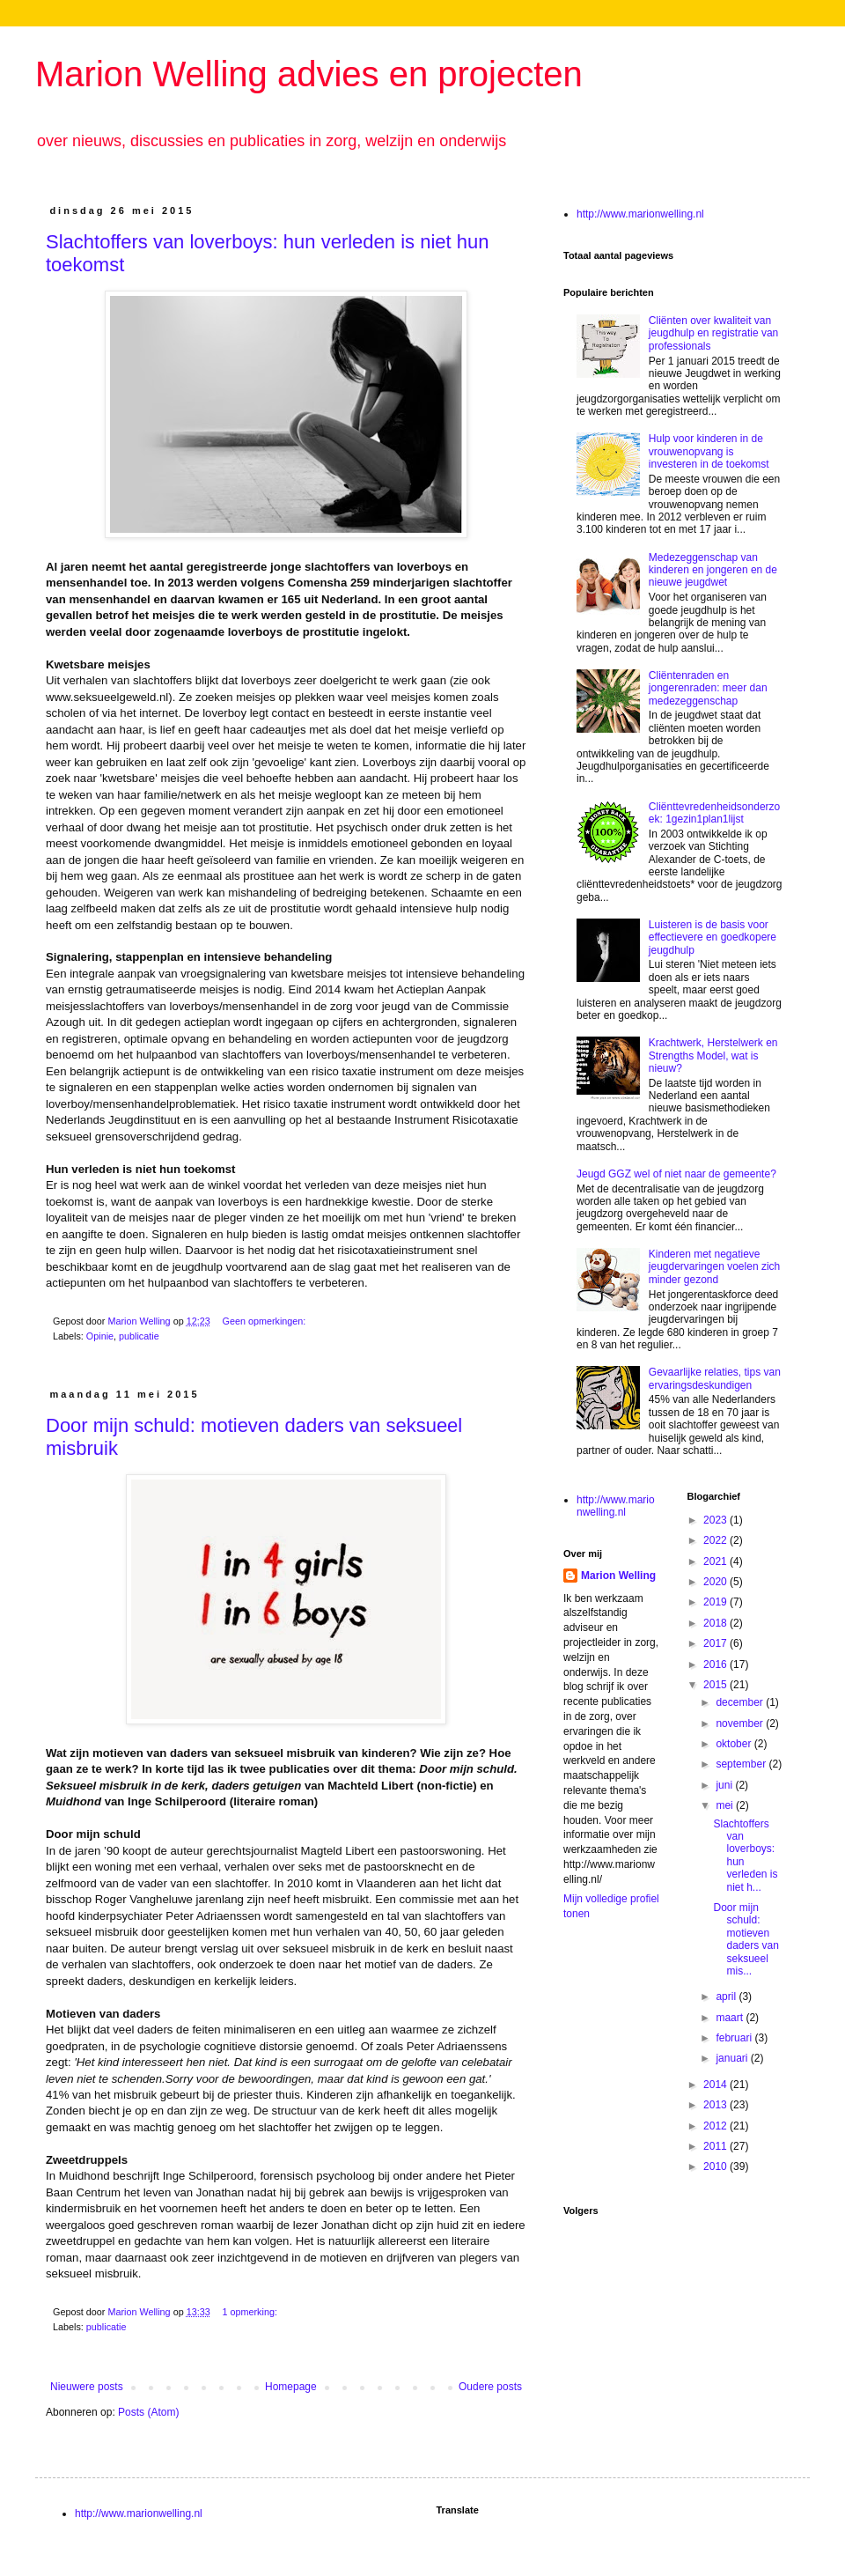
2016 (716, 1664)
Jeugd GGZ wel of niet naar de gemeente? (676, 1174)
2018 (716, 1623)
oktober (734, 1744)
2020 (716, 1582)
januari (733, 2058)
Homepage (291, 2386)
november (741, 1723)
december (741, 1702)
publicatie (139, 1336)
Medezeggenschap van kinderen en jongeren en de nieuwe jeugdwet (713, 570)
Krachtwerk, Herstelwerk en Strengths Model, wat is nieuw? (713, 1055)
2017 (716, 1643)
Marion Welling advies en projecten (309, 74)
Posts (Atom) (148, 2412)
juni (725, 1785)
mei (726, 1805)
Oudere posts (490, 2386)
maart (731, 2017)
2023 (716, 1520)
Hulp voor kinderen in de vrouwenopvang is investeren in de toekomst (709, 451)
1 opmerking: (250, 2312)
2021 (716, 1561)
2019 (716, 1602)
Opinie (100, 1336)
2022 (716, 1540)
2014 (716, 2084)
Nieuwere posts (86, 2386)
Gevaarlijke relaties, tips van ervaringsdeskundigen (715, 1378)
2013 (716, 2105)
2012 (716, 2126)
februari (735, 2038)
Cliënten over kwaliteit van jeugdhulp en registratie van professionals (713, 333)
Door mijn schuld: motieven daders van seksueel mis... (745, 1939)
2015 (716, 1685)
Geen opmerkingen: (265, 1321)
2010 (716, 2166)
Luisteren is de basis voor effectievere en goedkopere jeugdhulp (712, 937)
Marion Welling (618, 1575)
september (742, 1764)
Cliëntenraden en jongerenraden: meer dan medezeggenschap (708, 688)
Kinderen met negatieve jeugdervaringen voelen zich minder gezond (714, 1267)
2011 (716, 2146)
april (727, 1996)
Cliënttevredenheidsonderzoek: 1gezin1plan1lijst (714, 813)
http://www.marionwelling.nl (640, 214)
